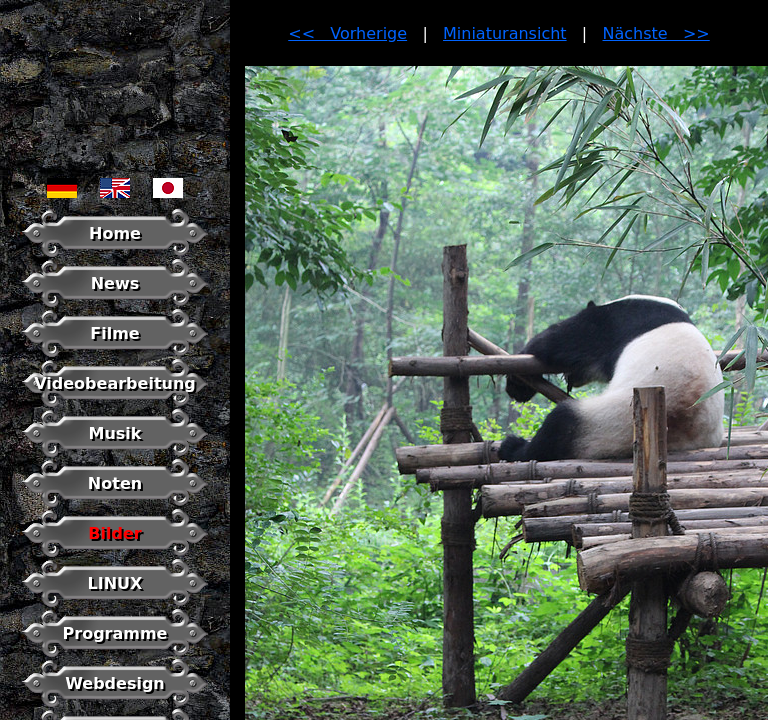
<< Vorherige (347, 33)
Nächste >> (656, 33)
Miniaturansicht (505, 33)
